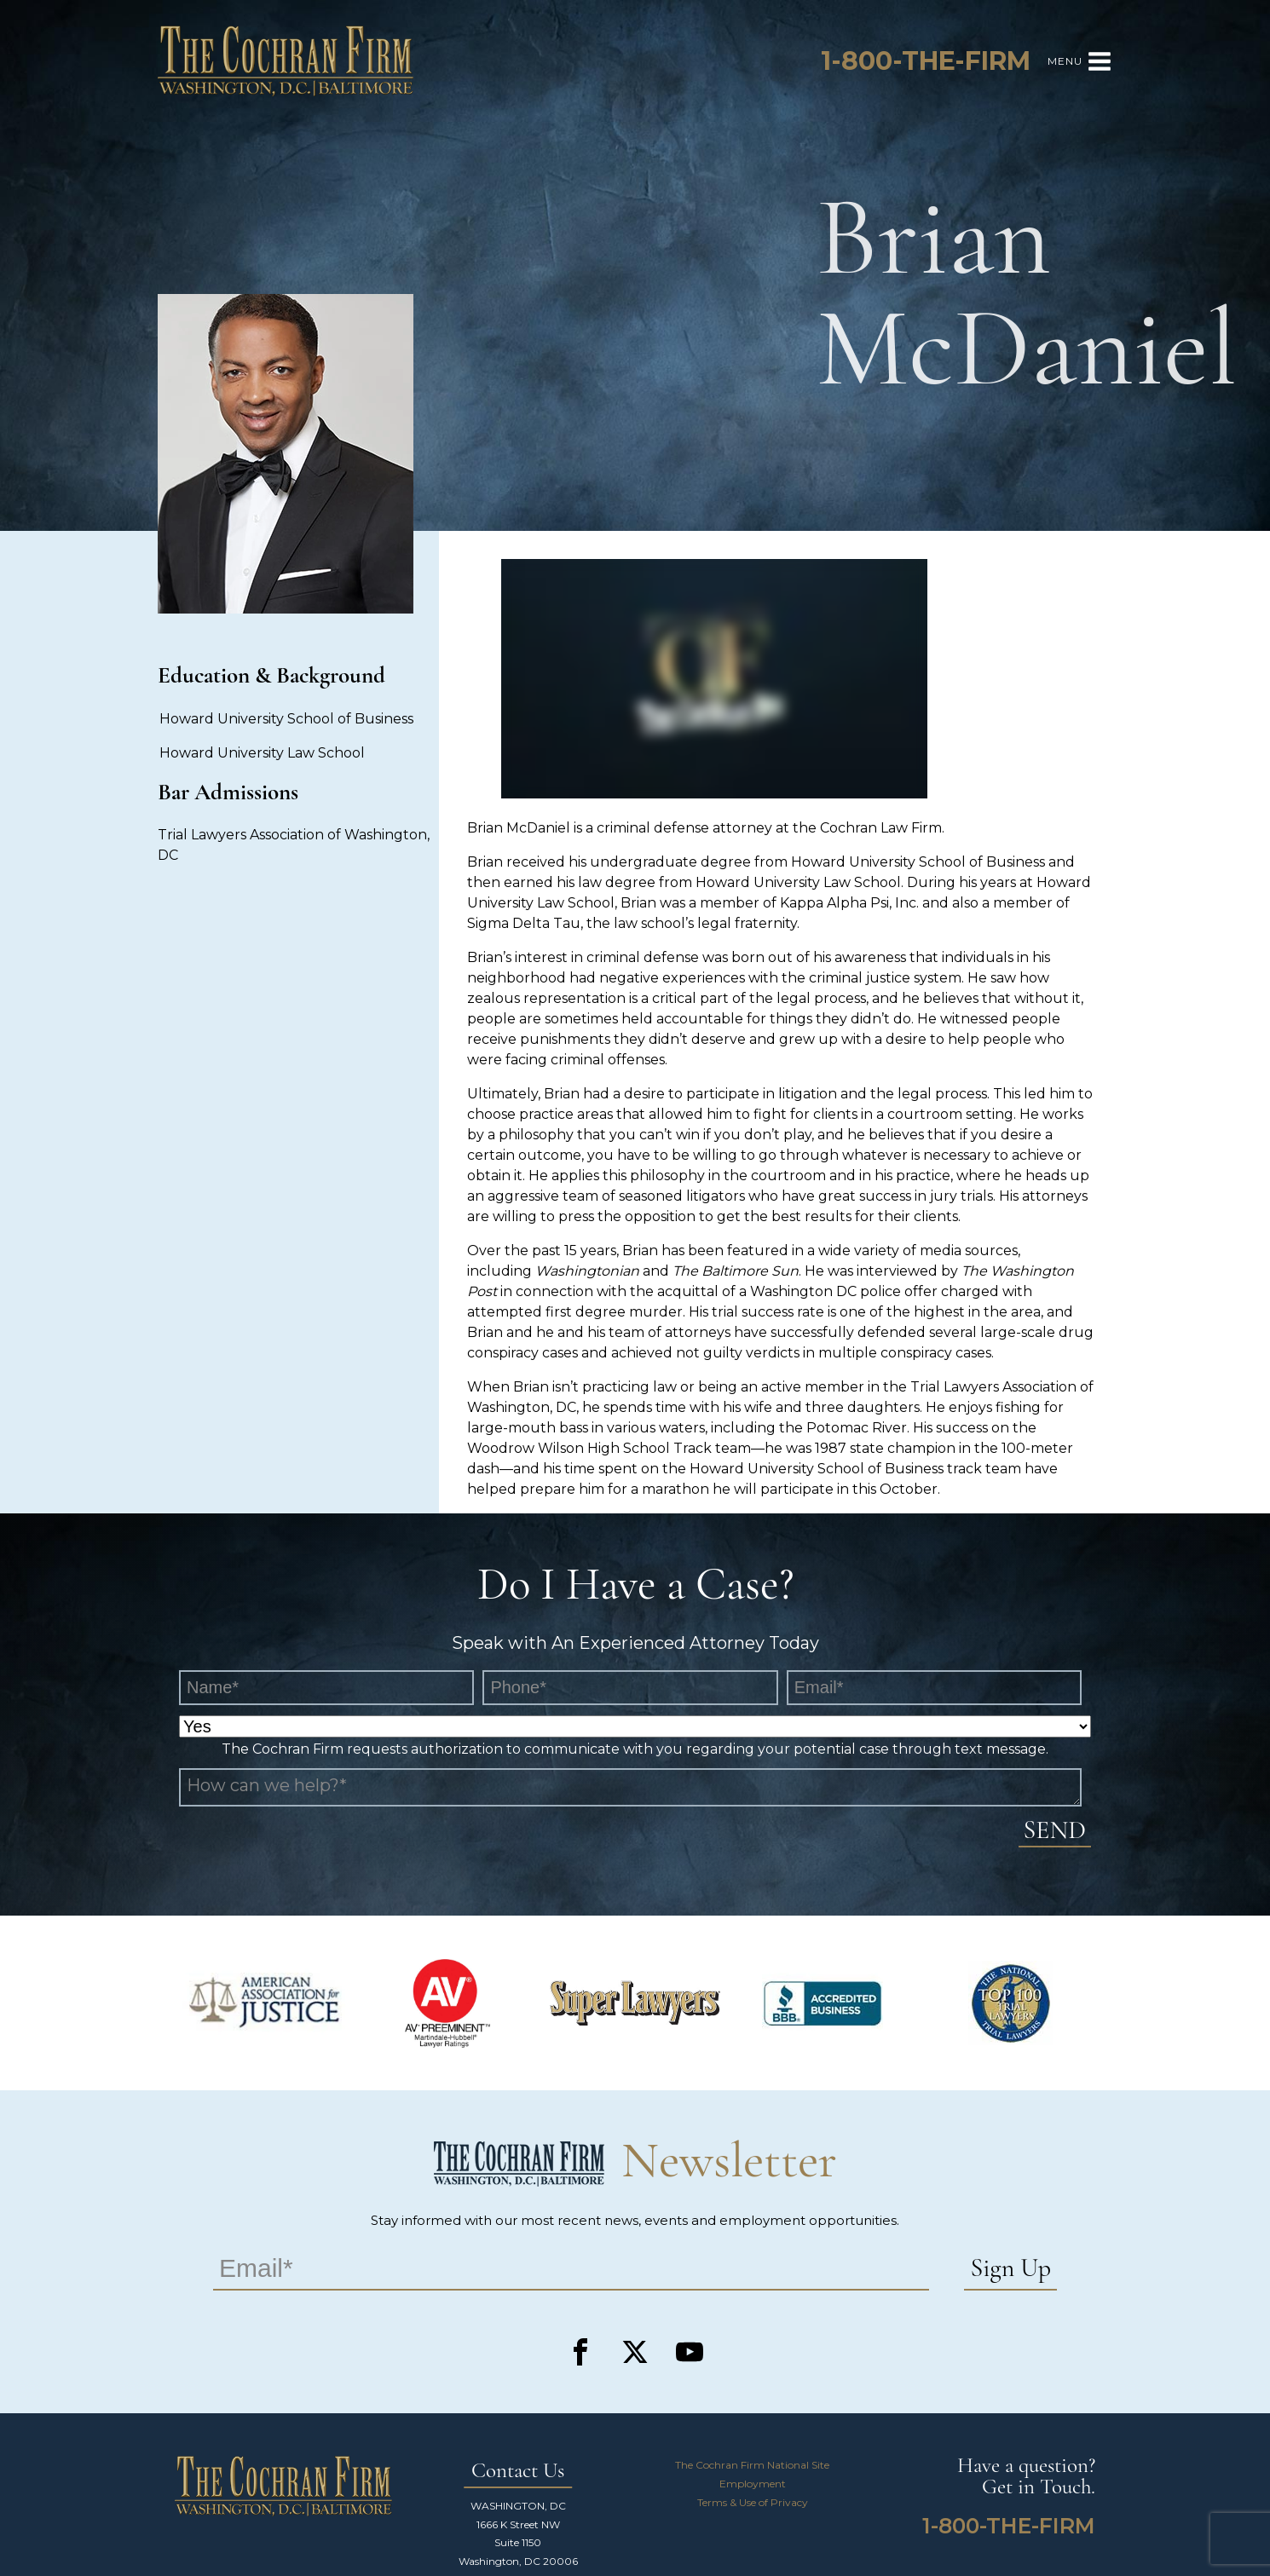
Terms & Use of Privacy (752, 2502)
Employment (752, 2483)
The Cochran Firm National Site (752, 2464)
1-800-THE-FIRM (1008, 2526)
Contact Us (517, 2471)
